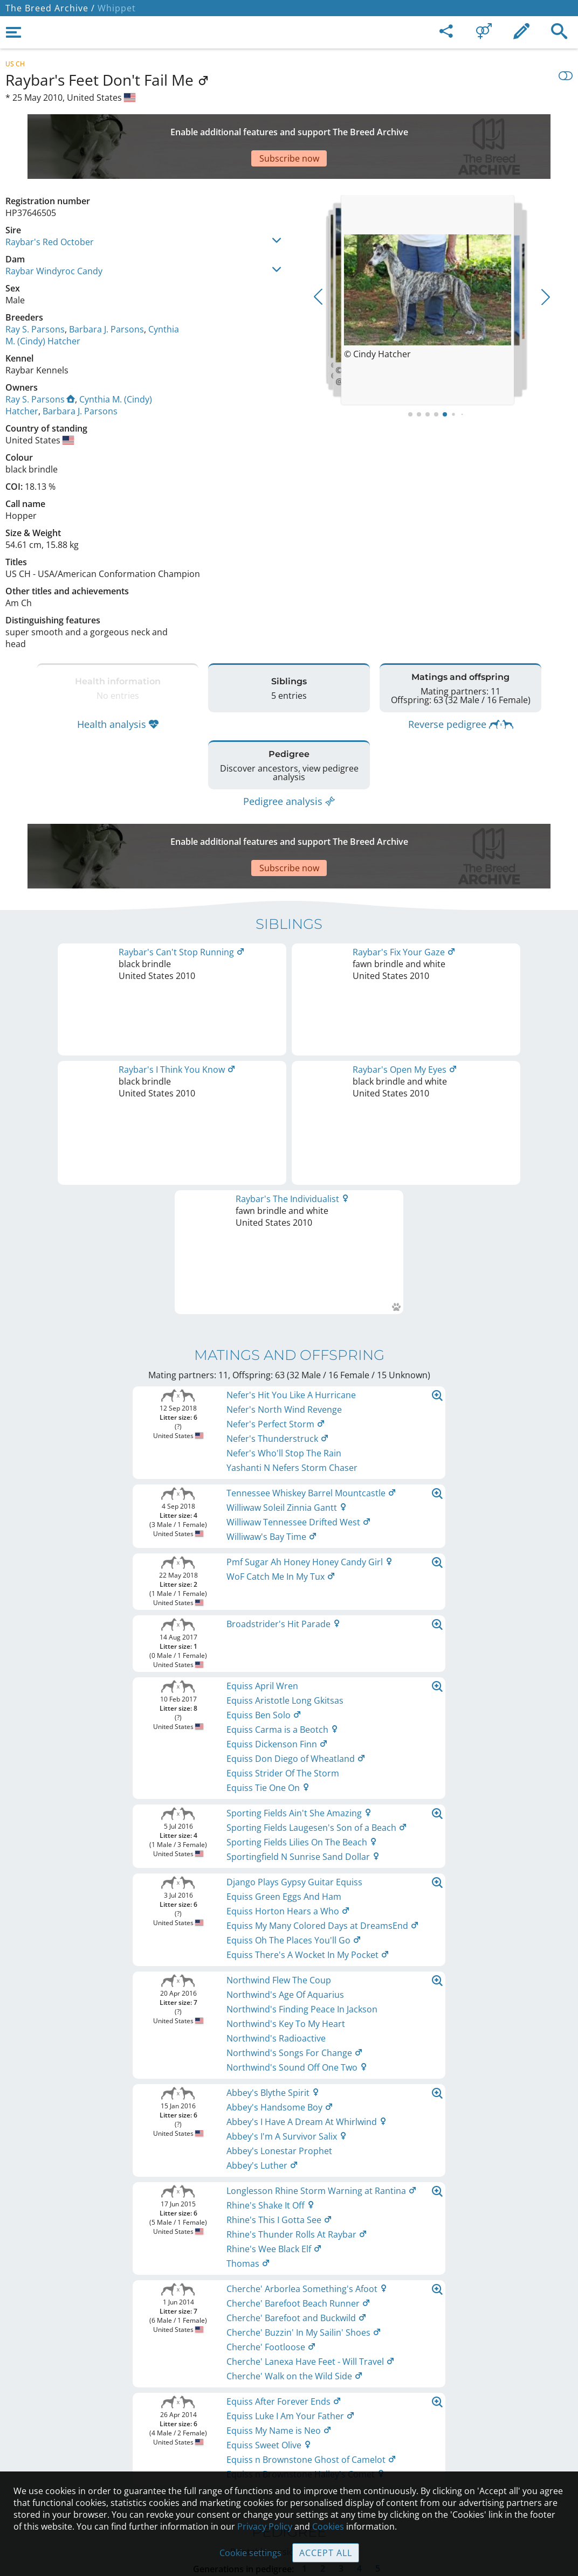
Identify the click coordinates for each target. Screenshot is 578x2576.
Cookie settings (250, 2553)
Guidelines (289, 2447)
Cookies (289, 2470)
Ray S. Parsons (35, 291)
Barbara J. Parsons (106, 291)
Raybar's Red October (49, 204)
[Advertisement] (266, 127)
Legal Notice (289, 2379)
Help (289, 2425)
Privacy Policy (264, 2526)
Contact (289, 2402)
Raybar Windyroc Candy (53, 233)
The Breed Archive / (50, 8)
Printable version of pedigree (289, 1741)
